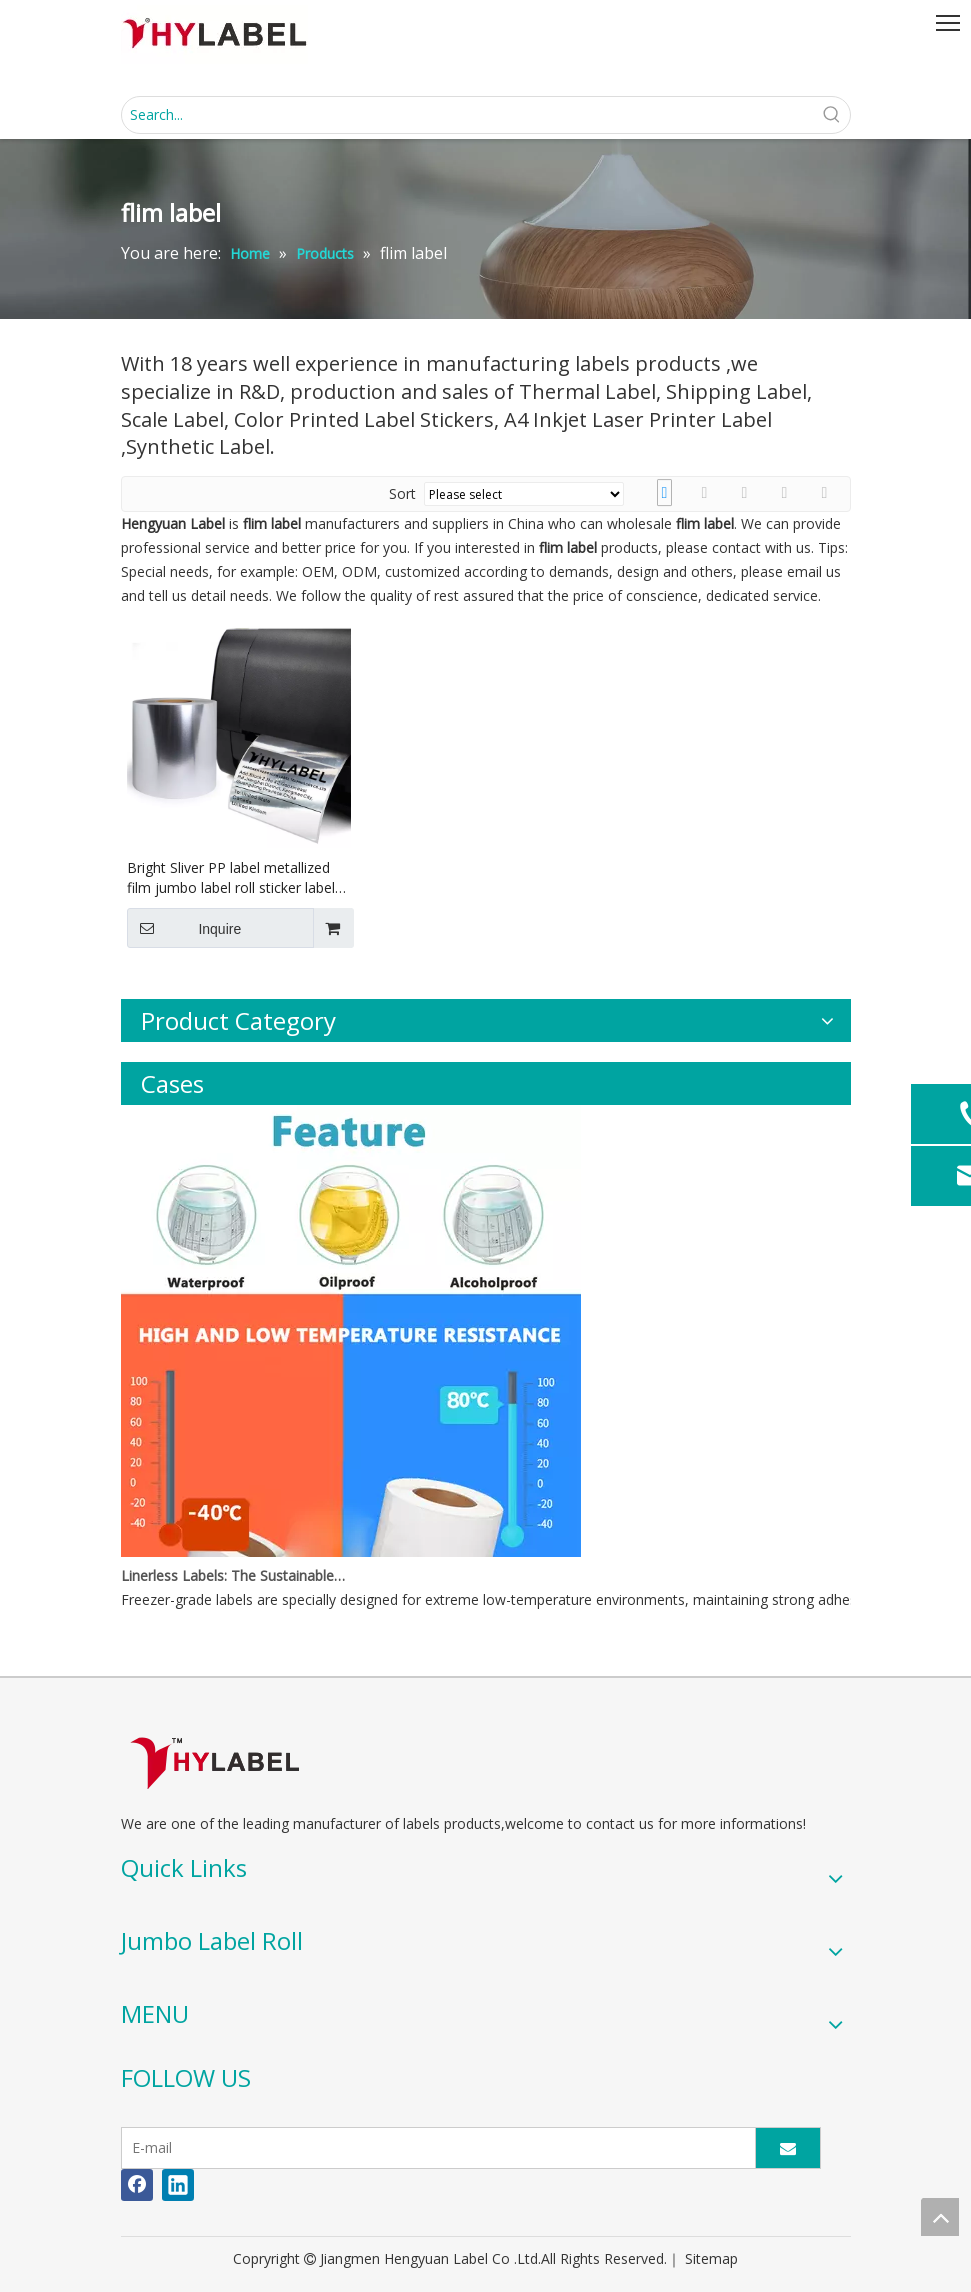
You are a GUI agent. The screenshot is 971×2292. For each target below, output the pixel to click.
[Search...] (468, 115)
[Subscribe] (788, 2148)
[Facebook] (137, 2185)
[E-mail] (434, 2148)
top (940, 2217)
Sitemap (711, 2258)
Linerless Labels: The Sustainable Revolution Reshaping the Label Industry (234, 1575)
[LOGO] (214, 1762)
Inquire (184, 928)
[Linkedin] (178, 2185)
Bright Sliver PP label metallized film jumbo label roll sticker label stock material (231, 878)
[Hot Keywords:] (832, 115)
